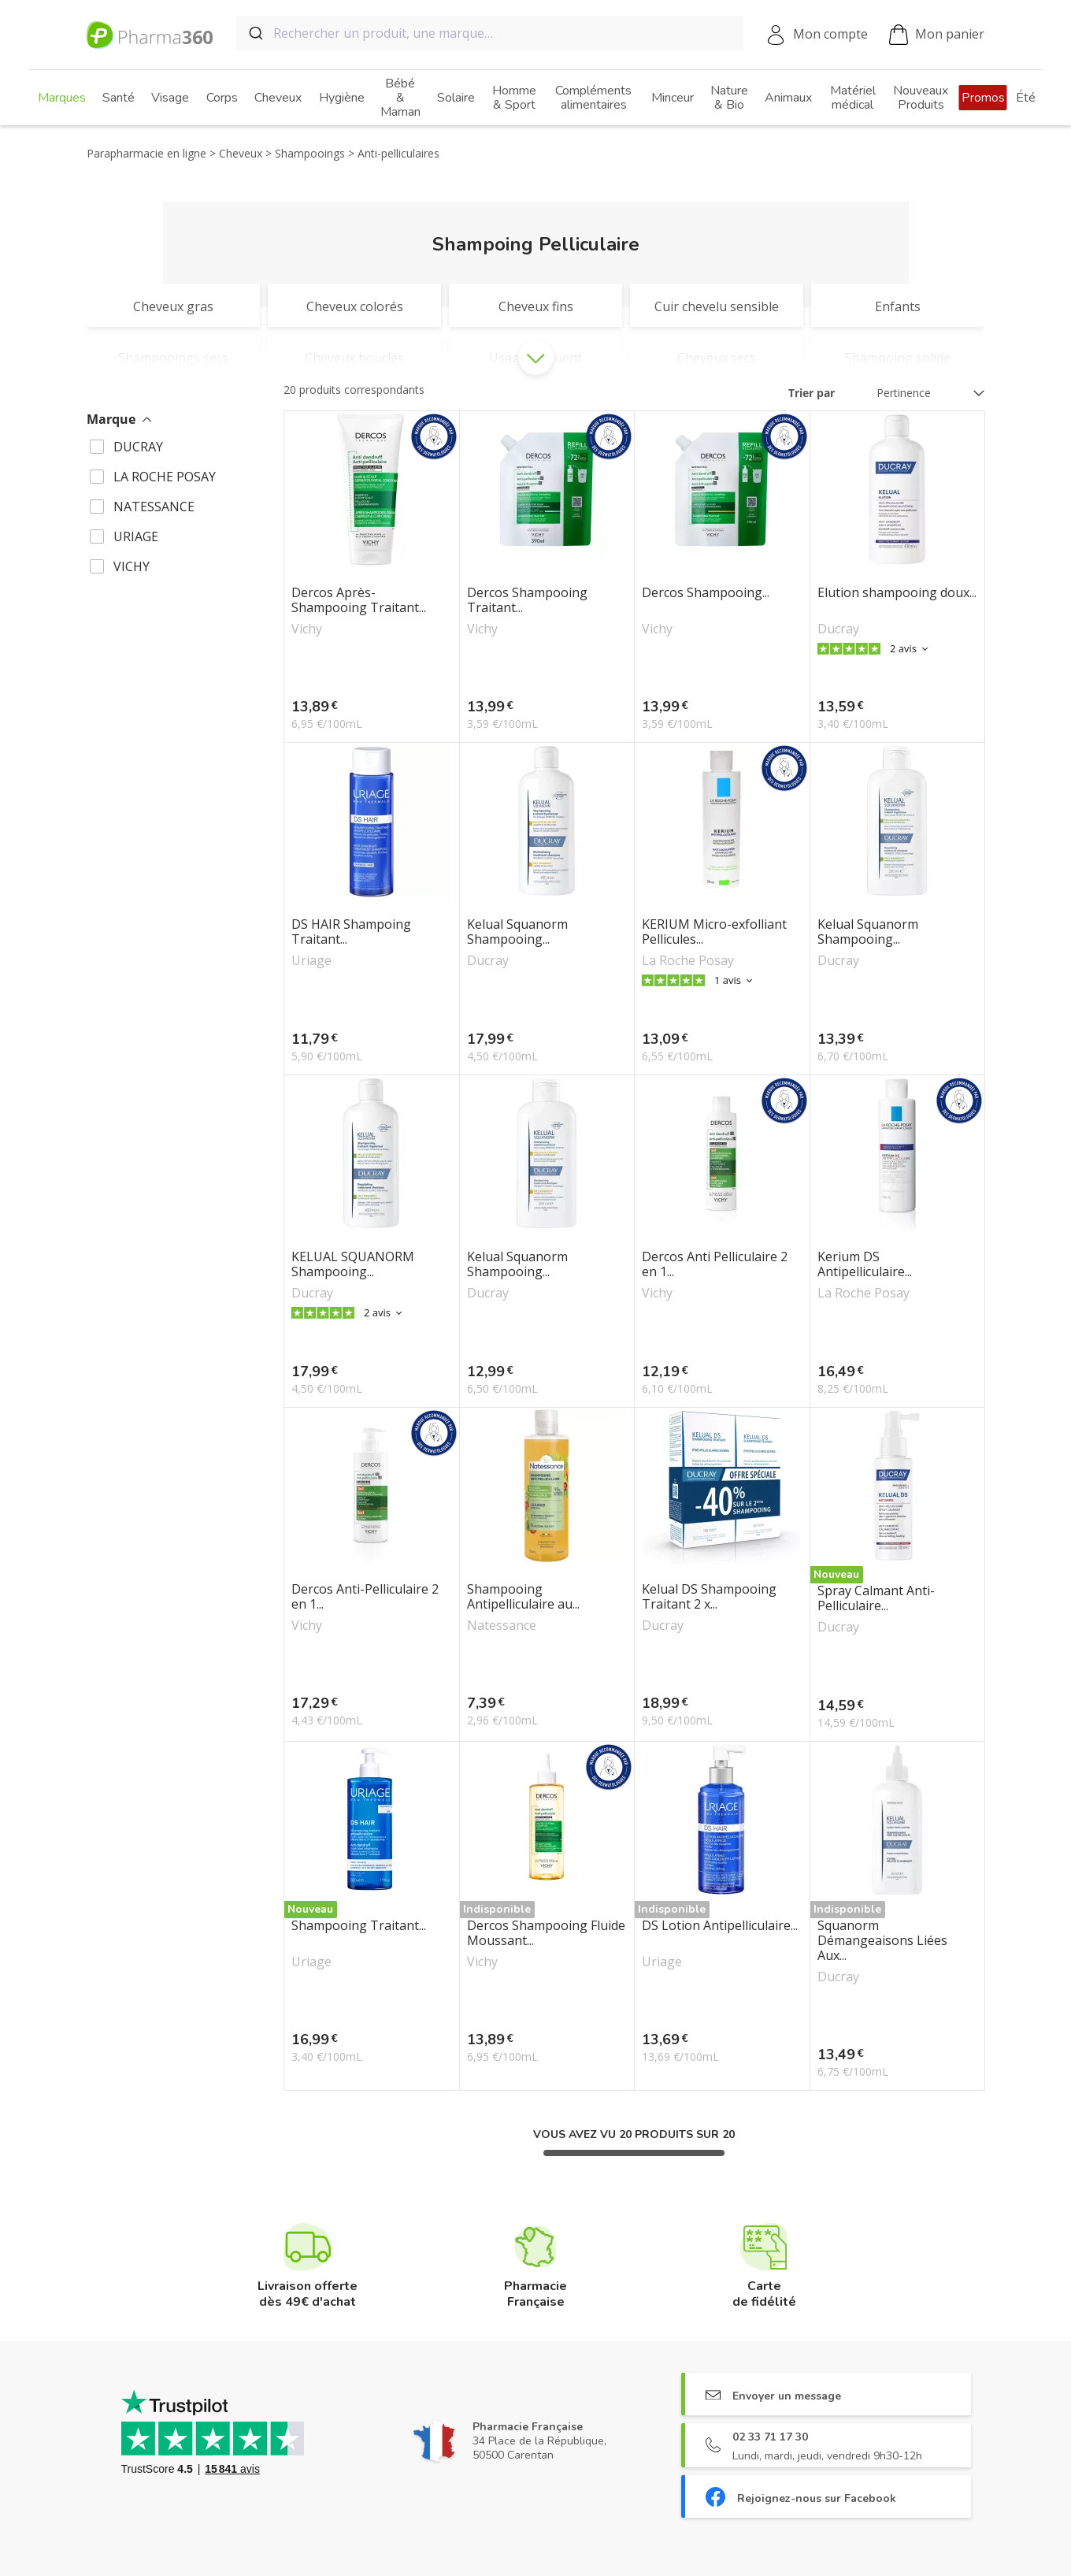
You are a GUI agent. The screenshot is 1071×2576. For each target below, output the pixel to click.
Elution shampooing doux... (896, 593)
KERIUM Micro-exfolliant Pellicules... (714, 932)
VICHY (131, 566)
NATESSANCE (154, 506)
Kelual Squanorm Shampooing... (517, 932)
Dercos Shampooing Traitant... (527, 600)
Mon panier (936, 35)
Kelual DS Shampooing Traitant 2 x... (709, 1597)
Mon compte (830, 34)
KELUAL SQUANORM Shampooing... (352, 1264)
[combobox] (489, 33)
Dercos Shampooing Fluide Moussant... (546, 1933)
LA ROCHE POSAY (164, 476)
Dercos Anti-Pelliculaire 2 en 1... (365, 1597)
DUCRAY (138, 446)
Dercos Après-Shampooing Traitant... (358, 600)
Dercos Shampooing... (705, 593)
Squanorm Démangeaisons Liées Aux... (882, 1940)
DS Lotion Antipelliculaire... (720, 1926)
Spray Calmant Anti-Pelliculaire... (876, 1598)
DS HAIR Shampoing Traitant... (351, 932)
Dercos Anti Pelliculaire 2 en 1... (715, 1264)
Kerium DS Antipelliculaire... (864, 1264)
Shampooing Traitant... (358, 1926)
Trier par (811, 392)
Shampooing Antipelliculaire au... (523, 1597)
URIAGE (135, 536)
